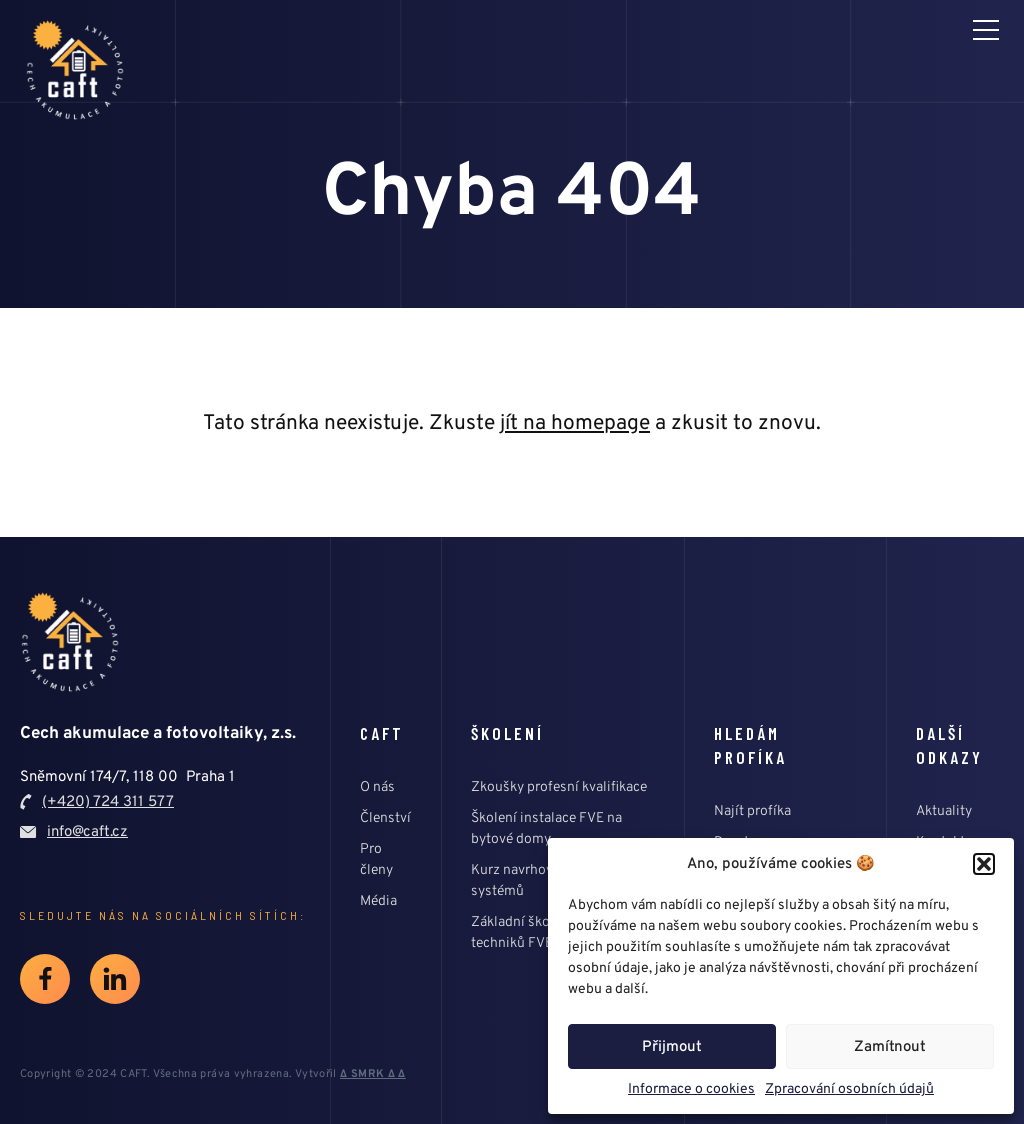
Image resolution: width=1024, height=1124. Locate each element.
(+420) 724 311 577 (108, 801)
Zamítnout (890, 1046)
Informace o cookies (691, 1088)
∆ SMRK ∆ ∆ (373, 1073)
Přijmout (672, 1046)
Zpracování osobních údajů (849, 1088)
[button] (984, 864)
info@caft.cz (87, 831)
